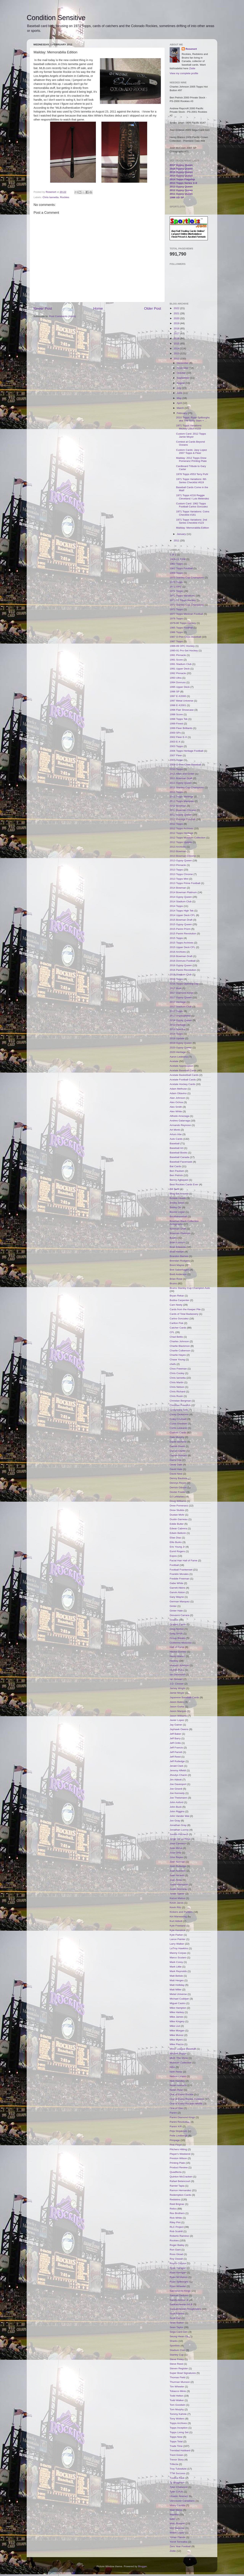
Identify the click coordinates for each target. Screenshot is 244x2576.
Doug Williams (178, 1501)
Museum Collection (181, 2062)
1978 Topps (176, 618)
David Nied (176, 1473)
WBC (173, 2519)
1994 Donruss (178, 682)
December (183, 363)
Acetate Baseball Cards (183, 1070)
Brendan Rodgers (180, 1260)
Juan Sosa (176, 1879)
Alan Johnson (177, 1097)
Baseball (175, 1143)
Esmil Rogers (177, 1551)
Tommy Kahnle (178, 2414)
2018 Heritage (178, 1024)
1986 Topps (176, 632)
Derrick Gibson (178, 1487)
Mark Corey (176, 1962)
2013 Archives (178, 846)
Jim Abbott (176, 1779)
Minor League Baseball (183, 2048)
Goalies (174, 1619)
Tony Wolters (177, 2418)
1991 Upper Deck (180, 668)
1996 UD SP (177, 197)
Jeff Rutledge (177, 1761)
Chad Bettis (176, 1336)
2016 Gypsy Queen (181, 168)
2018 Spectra (177, 1029)
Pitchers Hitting (178, 2149)
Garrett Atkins (177, 1587)
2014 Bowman (178, 887)
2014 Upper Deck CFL (182, 915)
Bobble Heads (178, 1198)
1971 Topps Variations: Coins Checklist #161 (192, 513)
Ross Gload (176, 2254)
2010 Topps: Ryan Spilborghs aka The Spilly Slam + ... (193, 419)
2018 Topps (176, 1033)
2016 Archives (178, 951)
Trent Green (176, 2455)
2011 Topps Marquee (182, 801)
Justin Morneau (178, 1889)
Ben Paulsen (177, 1170)
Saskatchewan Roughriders (185, 2309)
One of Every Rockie (181, 2094)
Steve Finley (177, 2359)
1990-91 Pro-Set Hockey (184, 650)
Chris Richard (177, 1391)
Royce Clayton (178, 2263)
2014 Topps (176, 906)
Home (98, 308)
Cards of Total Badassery (184, 1314)
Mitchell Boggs (178, 2053)
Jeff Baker (175, 1733)
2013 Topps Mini (179, 878)
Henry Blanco (177, 1656)
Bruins (173, 1283)
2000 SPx (175, 732)
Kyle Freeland (177, 1925)
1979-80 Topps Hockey (183, 623)
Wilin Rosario (177, 2523)
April (180, 403)
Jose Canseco (178, 1843)
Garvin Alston (177, 1592)
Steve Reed (176, 2363)
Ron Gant (175, 2249)
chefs (173, 1364)
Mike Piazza (177, 2044)
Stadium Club (177, 2350)
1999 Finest (176, 723)
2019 (177, 323)
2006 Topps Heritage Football (186, 750)
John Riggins (177, 1811)
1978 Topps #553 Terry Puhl (192, 474)
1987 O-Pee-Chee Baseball (185, 636)
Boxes (173, 1237)
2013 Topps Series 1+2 (183, 183)
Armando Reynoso (180, 1125)
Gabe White (176, 1583)
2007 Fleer (176, 755)
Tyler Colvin (176, 2491)
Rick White (176, 2217)
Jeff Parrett (176, 1752)
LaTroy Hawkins (179, 1948)
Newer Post (42, 308)
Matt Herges (177, 1980)
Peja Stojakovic (178, 2131)
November (183, 368)
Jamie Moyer (177, 1692)
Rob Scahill (176, 2231)
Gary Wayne (177, 1596)
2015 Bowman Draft (181, 919)
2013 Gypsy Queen (181, 186)
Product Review (179, 2167)
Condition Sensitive (56, 18)
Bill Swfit (174, 1189)
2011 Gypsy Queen (181, 193)
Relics (173, 2208)
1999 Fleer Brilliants (181, 728)
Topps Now (176, 2436)
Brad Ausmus (177, 1242)
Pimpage (175, 2140)
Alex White (176, 1111)
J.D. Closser (177, 1683)
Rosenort (191, 48)
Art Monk (175, 1129)
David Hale (176, 1469)
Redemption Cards (180, 2194)
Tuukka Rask (177, 2477)
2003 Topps (176, 746)
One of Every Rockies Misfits (186, 2103)
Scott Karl (175, 2318)
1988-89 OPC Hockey (182, 646)
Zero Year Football (180, 2546)
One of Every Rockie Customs (187, 2099)
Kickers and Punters (181, 1911)
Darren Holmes (178, 1455)
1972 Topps (176, 609)
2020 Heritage (178, 1052)
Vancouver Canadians (182, 2500)
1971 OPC (176, 586)
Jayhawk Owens (179, 1729)
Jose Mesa (176, 1848)
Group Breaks (177, 1638)
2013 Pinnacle (178, 865)
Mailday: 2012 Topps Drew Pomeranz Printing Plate (191, 459)
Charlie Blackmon (180, 1346)
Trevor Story (177, 2459)
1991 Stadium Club (181, 664)
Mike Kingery (177, 2021)
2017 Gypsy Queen (181, 997)
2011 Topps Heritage (181, 796)
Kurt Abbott (176, 1921)
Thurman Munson (180, 2382)
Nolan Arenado (178, 2085)
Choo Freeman (178, 1368)
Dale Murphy (177, 1437)
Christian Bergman (180, 1400)
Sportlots (175, 2345)
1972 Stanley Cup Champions (187, 604)
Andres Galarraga (180, 1120)
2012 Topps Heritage (181, 833)
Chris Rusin (176, 1396)
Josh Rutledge (178, 1866)
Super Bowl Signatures (183, 2373)
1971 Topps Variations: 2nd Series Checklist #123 (191, 521)
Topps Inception (179, 2427)
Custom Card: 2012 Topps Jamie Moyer (191, 435)
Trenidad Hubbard (180, 2450)
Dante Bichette (178, 1441)
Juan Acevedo (178, 1870)
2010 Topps (176, 769)
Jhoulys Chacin (178, 1775)
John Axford (176, 1802)
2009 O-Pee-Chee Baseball (185, 764)
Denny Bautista (178, 1478)
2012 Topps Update (181, 842)
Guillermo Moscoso (181, 1642)
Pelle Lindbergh (179, 2135)
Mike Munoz (177, 2035)
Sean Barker (177, 2322)
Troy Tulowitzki (178, 2468)
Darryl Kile (175, 1460)
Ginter (173, 1606)
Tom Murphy (177, 2409)
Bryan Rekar (177, 1295)
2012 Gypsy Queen (181, 190)
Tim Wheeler (177, 2386)
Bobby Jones (177, 1202)
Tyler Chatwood (179, 2487)
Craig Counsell (178, 1419)
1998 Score (176, 714)
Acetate (174, 1061)
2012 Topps (176, 823)
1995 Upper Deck (180, 687)
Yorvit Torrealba (178, 2541)
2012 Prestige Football (182, 819)
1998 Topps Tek (179, 719)
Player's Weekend (180, 2153)
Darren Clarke (178, 1450)
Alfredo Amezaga (179, 1116)
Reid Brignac (177, 2204)
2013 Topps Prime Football (185, 883)
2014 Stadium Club (181, 901)
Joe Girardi (176, 1788)
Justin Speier (177, 1893)
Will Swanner (177, 2528)
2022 (177, 308)
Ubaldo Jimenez (179, 2496)
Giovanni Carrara (179, 1615)
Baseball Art (176, 1148)
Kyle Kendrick (177, 1930)
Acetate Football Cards (183, 1079)
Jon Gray (175, 1820)
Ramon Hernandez (180, 2190)
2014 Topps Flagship (182, 179)
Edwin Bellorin (178, 1533)
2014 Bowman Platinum (183, 892)
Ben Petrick (176, 1175)
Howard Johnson (179, 1665)
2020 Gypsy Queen (181, 1047)
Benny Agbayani (179, 1179)
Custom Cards (178, 1432)
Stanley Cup (177, 2354)
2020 (177, 318)
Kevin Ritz (175, 1907)
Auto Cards (176, 1138)
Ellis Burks (176, 1542)
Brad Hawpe (177, 1251)
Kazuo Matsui (177, 1898)
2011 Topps (176, 792)
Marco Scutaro (178, 1957)
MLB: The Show (179, 2058)
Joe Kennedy (177, 1793)
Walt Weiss (176, 2509)
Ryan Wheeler (178, 2286)
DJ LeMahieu (177, 1496)
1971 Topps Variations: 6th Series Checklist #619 (191, 481)
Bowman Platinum (180, 1233)
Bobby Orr (175, 1207)
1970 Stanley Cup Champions (187, 577)
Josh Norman (177, 1861)
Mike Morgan (177, 2030)
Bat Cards (175, 1166)
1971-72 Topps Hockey (183, 600)
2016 (177, 338)
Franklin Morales (179, 1574)
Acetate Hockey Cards (182, 1084)
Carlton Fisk (176, 1323)
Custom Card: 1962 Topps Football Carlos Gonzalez (192, 505)
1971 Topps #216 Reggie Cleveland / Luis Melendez (192, 497)
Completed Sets (179, 1409)
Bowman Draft (178, 1228)
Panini (173, 2112)
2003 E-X (175, 741)
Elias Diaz (175, 1537)
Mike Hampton (178, 2007)
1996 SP (175, 691)
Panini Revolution (180, 2121)
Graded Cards (178, 1624)
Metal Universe (178, 1994)
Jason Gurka (177, 1706)
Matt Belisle (176, 1975)
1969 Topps (176, 572)
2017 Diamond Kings (181, 992)
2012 (177, 358)
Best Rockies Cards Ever (184, 1184)
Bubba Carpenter (179, 1300)
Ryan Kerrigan (178, 2272)
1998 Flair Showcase (182, 709)
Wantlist (174, 2514)
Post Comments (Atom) (62, 316)
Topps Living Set (179, 2432)
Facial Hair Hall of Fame (183, 1560)
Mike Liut (175, 2026)
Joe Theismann (178, 1797)
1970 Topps (176, 582)
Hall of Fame (177, 1647)
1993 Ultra (175, 677)
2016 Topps (176, 979)
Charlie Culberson (180, 1350)
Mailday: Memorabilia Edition (192, 527)
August (181, 383)
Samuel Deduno (179, 2295)
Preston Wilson (178, 2158)
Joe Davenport (178, 1784)
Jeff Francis (176, 1747)
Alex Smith (176, 1106)
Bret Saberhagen (179, 1269)
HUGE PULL (177, 1670)
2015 (177, 343)
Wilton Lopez (177, 2532)
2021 (177, 313)
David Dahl (176, 1464)
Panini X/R (176, 2126)
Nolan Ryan (176, 2089)
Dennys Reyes (178, 1482)
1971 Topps (176, 591)
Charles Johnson (179, 1341)
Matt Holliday (177, 1985)
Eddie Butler (177, 1523)
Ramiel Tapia (177, 2185)
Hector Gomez (178, 1651)
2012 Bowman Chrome (183, 810)
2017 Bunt (175, 988)
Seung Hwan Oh (179, 2336)
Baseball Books (178, 1152)
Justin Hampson (179, 1884)
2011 (177, 540)
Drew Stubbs (177, 1510)
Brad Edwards (178, 1247)
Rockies (64, 197)
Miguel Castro (177, 2003)
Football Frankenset (181, 1569)
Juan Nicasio (177, 1875)
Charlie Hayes (178, 1355)
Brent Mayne (177, 1265)
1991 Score (176, 659)
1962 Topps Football (181, 568)
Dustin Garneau (179, 1519)
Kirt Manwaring (178, 1916)
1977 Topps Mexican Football (186, 613)
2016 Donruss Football (183, 960)
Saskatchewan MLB (181, 2304)
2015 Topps (176, 938)
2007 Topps (176, 760)
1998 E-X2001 (178, 705)
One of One (176, 2108)
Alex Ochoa (176, 1102)
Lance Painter (177, 1939)
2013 (177, 353)
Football (174, 1565)
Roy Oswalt (176, 2258)
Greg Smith (176, 1633)
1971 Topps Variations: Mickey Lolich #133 (189, 427)
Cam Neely (176, 1304)
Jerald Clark (176, 1765)
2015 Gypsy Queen (181, 172)
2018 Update (177, 1038)
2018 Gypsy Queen (181, 1020)
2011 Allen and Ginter (182, 773)
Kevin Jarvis (177, 1902)
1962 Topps (176, 563)
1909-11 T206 (178, 559)
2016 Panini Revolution (183, 970)
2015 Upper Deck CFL (182, 947)
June (180, 392)
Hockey (174, 1660)
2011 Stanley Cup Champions (187, 787)
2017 (177, 333)
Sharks (174, 2341)
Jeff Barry (175, 1738)
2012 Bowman (178, 805)
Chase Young (177, 1359)
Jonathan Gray (178, 1825)
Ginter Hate (176, 1610)
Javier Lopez (177, 1720)
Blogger (142, 2566)
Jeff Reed (175, 1756)
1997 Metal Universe (181, 700)
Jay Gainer (176, 1724)
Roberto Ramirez (179, 2235)
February (182, 413)
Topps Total (176, 2441)
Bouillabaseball (178, 1216)
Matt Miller (175, 1989)
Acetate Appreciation (181, 1065)
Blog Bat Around (179, 1193)
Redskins (175, 2199)
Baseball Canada (179, 1157)
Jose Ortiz (175, 1852)
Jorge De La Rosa (180, 1838)
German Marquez (180, 1601)
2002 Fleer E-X (178, 737)
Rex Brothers (177, 2213)
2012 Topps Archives (181, 828)
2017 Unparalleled (180, 1015)
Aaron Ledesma (179, 1056)
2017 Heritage (178, 1002)
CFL (172, 1332)
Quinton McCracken (181, 2176)
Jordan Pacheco (179, 1834)
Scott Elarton (177, 2313)
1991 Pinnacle (178, 655)
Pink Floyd (176, 2144)
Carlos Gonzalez (179, 1318)
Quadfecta (175, 2172)
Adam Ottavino (178, 1093)
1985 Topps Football (181, 627)
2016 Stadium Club (181, 974)
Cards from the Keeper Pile (185, 1309)
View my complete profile (184, 73)
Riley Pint (175, 2222)
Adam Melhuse (178, 1088)
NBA (172, 2067)
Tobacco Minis (178, 2391)
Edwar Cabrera (178, 1528)
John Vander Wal (179, 1816)
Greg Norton (177, 1629)
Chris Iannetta (51, 197)
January (182, 534)
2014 (177, 348)
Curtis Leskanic (178, 1428)
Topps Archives (178, 2423)
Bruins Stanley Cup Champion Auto (190, 1288)
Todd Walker (177, 2400)
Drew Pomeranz (179, 1505)
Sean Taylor (176, 2327)
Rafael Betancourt (180, 2181)
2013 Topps (176, 869)
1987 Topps (176, 641)
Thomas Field (177, 2377)
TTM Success (177, 2473)
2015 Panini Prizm (180, 929)
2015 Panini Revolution (183, 933)
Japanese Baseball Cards (184, 1697)
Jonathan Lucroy (179, 1829)
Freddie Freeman (179, 1578)
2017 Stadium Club (181, 1006)
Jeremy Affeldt (178, 1770)
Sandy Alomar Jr (179, 2300)
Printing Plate (177, 2162)
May (179, 398)
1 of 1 (173, 554)
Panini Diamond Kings (182, 2117)
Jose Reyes (176, 1857)
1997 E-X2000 (178, 696)
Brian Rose (176, 1278)
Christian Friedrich (180, 1405)
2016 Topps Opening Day (184, 983)
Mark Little (175, 1966)
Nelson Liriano (178, 2076)
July (179, 388)
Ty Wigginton (177, 2482)
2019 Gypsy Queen (181, 1043)
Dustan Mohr (177, 1514)
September (183, 377)
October (182, 372)
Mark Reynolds (178, 1971)
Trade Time (176, 2446)
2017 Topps (176, 1011)
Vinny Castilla (177, 2505)
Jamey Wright (177, 1688)
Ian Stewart (176, 1679)
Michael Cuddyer (179, 1998)
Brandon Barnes (179, 1256)
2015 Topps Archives (181, 942)
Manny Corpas (178, 1952)
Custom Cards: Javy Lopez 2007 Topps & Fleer (191, 451)
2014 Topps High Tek (182, 910)
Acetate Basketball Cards (184, 1075)
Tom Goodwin (177, 2404)
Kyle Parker (176, 1934)
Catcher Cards (178, 1327)
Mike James (176, 2016)
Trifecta (174, 2464)
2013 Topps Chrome (181, 874)
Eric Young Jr (177, 1546)
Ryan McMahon (179, 2277)
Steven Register (179, 2368)
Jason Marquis (178, 1711)
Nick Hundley (177, 2080)
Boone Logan (177, 1211)
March (181, 408)
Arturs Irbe (176, 1134)
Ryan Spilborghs (179, 2281)
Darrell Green (177, 1446)
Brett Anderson (178, 1274)
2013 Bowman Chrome (183, 855)
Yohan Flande (177, 2537)
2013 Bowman (178, 851)
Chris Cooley (177, 1373)
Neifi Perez (176, 2071)
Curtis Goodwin (178, 1423)
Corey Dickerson (179, 1414)
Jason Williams (178, 1715)
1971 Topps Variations (182, 595)
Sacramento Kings (180, 2290)
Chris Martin (177, 1382)
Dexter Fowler (178, 1492)
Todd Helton (176, 2395)
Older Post (152, 308)
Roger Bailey (177, 2245)
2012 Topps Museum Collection (187, 837)
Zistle (192, 68)
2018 (177, 328)
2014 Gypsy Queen (181, 175)
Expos (173, 1555)
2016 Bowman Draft (181, 956)
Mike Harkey (177, 2012)
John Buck (176, 1806)
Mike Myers (176, 2039)
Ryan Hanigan (178, 2268)
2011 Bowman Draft (181, 778)
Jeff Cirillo (175, 1743)
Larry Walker (177, 1943)
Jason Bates (177, 1702)
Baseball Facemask (181, 1161)
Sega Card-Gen (179, 2331)
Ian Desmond (177, 1674)
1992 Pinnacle (178, 673)
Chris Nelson (177, 1387)
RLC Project (177, 2227)
